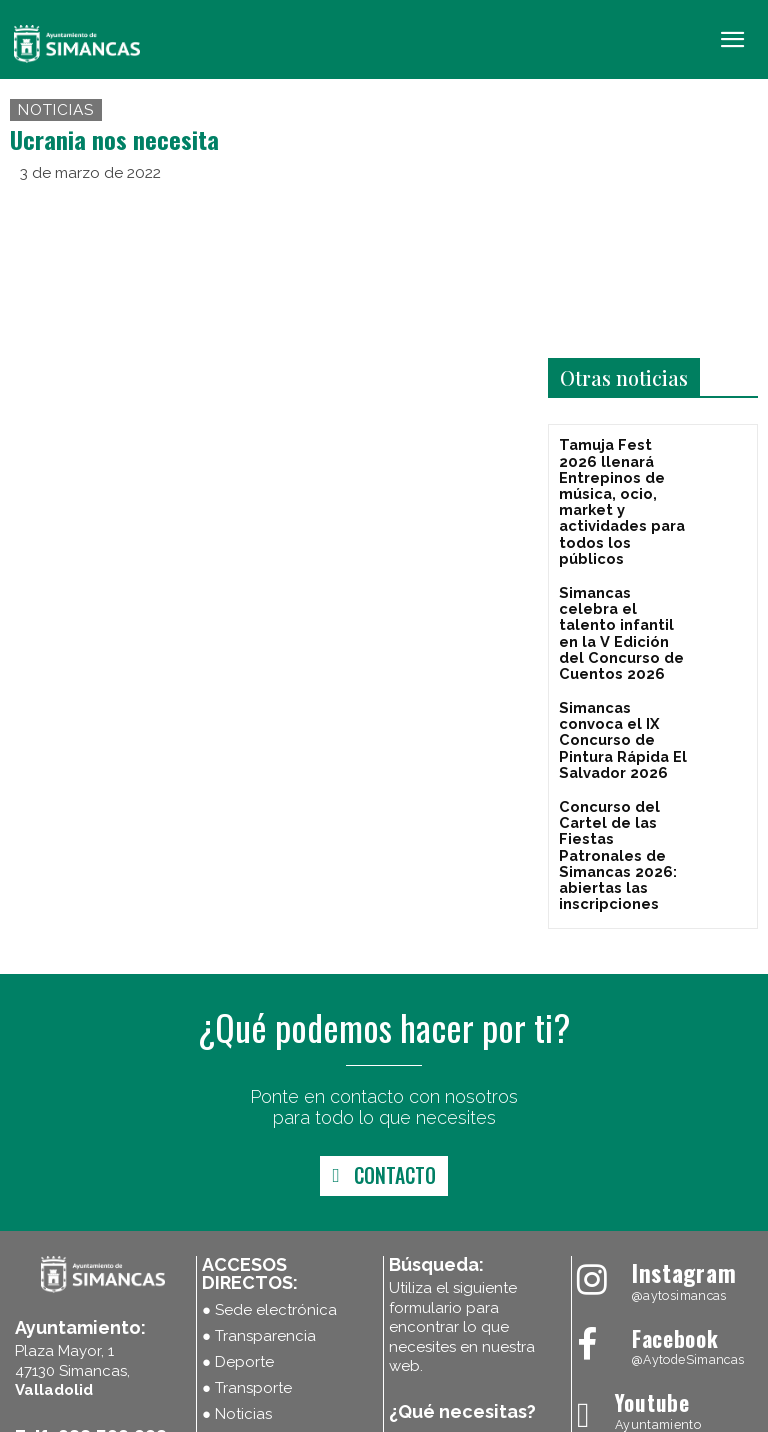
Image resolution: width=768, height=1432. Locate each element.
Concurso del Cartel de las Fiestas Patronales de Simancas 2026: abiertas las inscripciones (623, 740)
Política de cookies (276, 1414)
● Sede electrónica (269, 1178)
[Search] (518, 1319)
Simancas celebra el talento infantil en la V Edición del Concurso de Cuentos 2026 (623, 573)
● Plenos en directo (271, 1308)
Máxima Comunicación (689, 1414)
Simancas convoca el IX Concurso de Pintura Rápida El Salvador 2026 (617, 654)
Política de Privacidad (479, 1414)
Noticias (56, 110)
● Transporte (247, 1256)
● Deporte (238, 1230)
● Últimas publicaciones (287, 1334)
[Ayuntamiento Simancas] (665, 1141)
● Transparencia (259, 1204)
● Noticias (237, 1282)
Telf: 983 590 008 (91, 1304)
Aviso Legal (373, 1414)
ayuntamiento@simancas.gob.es (134, 1345)
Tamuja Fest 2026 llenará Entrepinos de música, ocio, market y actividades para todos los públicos (618, 479)
